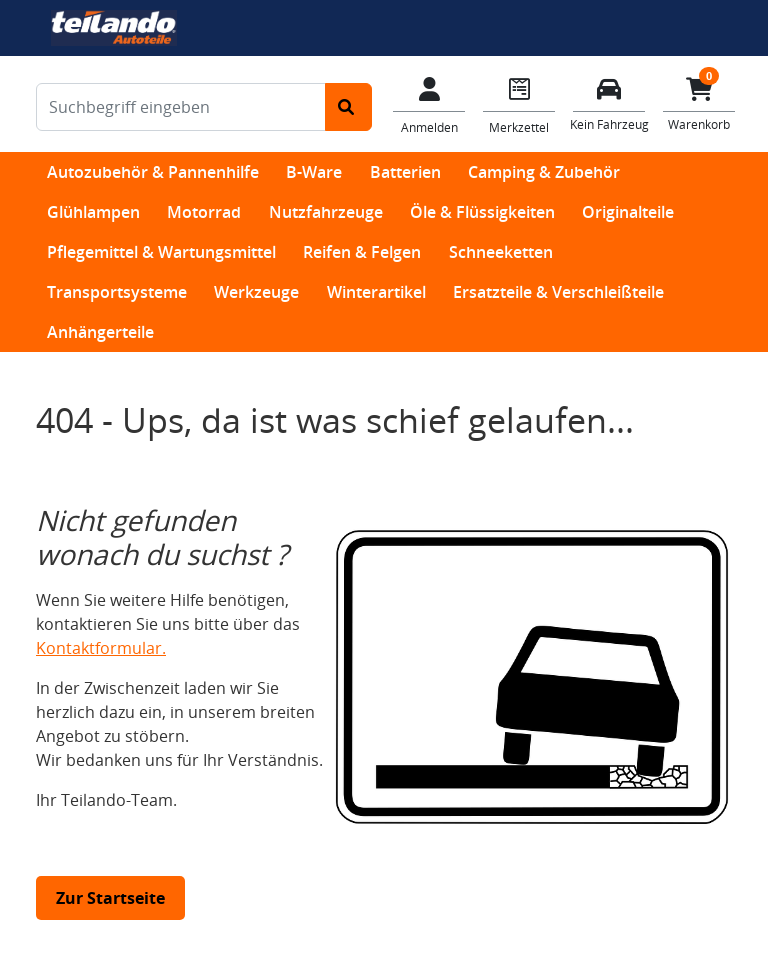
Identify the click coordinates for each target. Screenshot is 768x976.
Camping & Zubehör (544, 172)
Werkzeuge (256, 292)
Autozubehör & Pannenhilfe (153, 172)
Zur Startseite (110, 898)
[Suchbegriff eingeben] (181, 107)
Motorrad (204, 212)
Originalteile (628, 212)
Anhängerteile (100, 332)
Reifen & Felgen (362, 252)
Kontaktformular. (101, 648)
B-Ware (314, 172)
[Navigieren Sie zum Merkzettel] (519, 104)
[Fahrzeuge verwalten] (609, 102)
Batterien (405, 172)
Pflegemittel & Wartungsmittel (161, 252)
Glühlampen (93, 212)
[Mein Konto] (429, 104)
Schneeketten (501, 252)
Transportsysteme (117, 292)
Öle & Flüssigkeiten (482, 212)
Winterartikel (376, 292)
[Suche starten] (348, 107)
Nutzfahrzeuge (326, 212)
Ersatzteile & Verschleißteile (558, 292)
